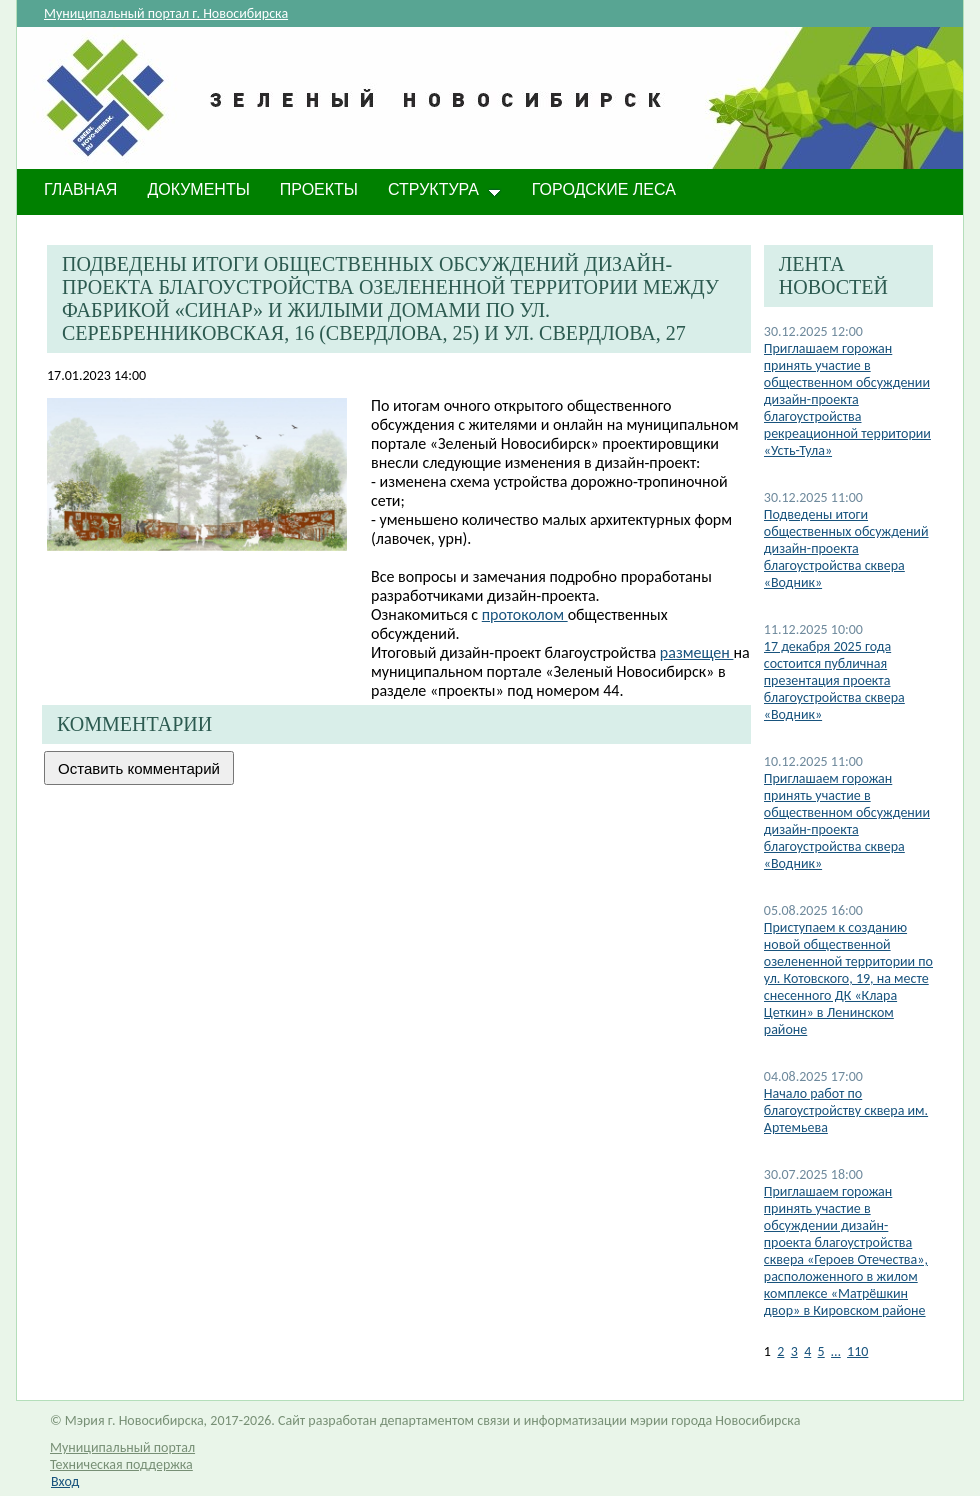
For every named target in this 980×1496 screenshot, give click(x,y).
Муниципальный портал (122, 1447)
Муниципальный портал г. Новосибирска (166, 13)
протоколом (525, 614)
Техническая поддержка (121, 1464)
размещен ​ (697, 652)
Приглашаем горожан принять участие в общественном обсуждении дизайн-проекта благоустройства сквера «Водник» (847, 821)
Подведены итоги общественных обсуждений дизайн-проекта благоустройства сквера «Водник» (846, 548)
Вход (65, 1481)
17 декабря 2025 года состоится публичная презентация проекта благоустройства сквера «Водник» (834, 680)
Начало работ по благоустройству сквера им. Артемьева (846, 1110)
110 (857, 1351)
